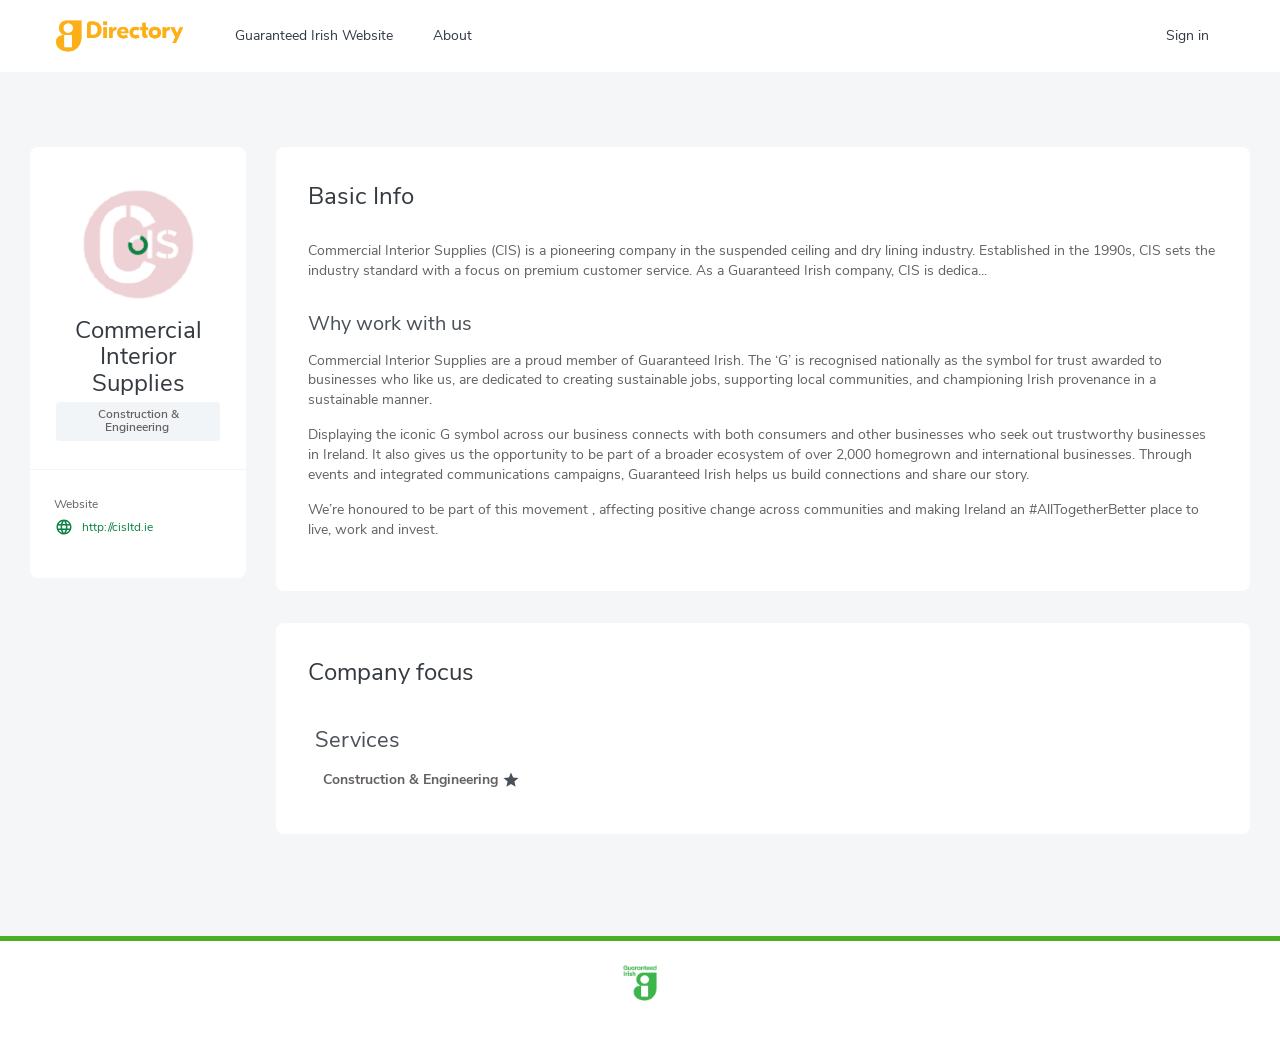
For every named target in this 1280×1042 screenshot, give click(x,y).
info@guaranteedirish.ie (678, 1024)
